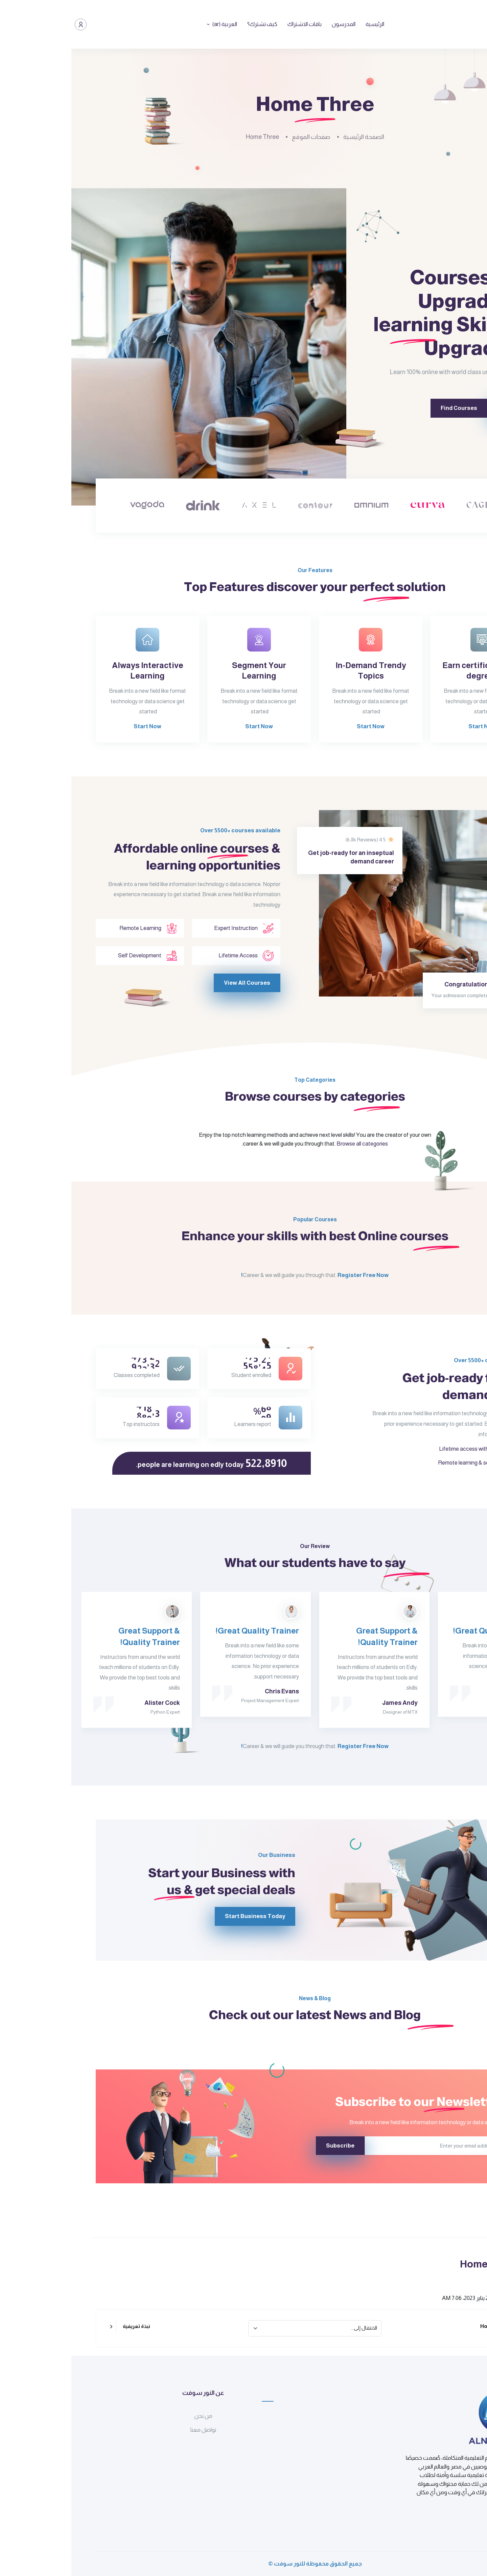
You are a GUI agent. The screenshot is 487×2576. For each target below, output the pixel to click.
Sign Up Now (417, 408)
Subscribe (269, 2145)
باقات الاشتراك (233, 24)
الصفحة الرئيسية (292, 136)
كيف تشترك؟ (191, 24)
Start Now (411, 757)
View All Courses (176, 1014)
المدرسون (272, 24)
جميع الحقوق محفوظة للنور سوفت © (244, 2563)
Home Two (422, 2326)
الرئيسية (303, 24)
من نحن (132, 2416)
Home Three (191, 136)
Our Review (243, 1577)
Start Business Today (214, 1916)
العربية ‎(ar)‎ (153, 24)
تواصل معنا (132, 2430)
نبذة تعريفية (65, 2326)
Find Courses (356, 408)
